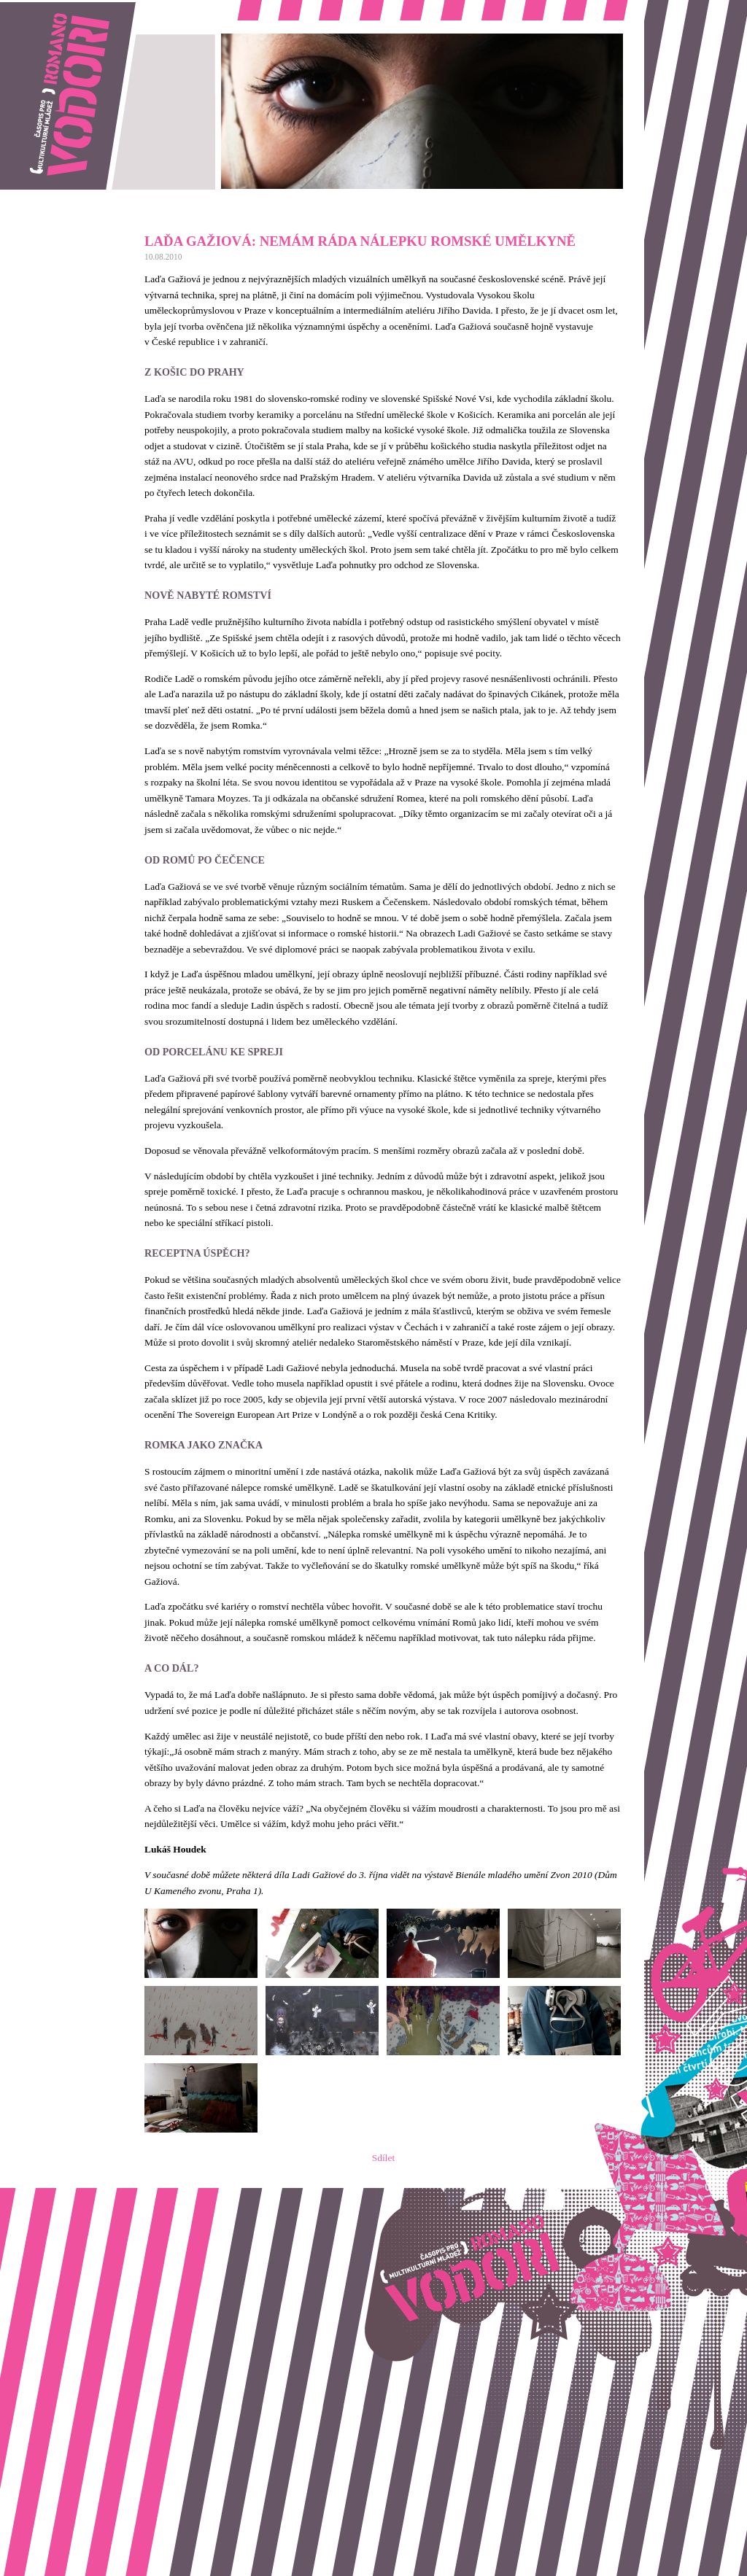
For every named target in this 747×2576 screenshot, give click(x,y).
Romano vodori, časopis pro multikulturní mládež (98, 7)
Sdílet (383, 2157)
